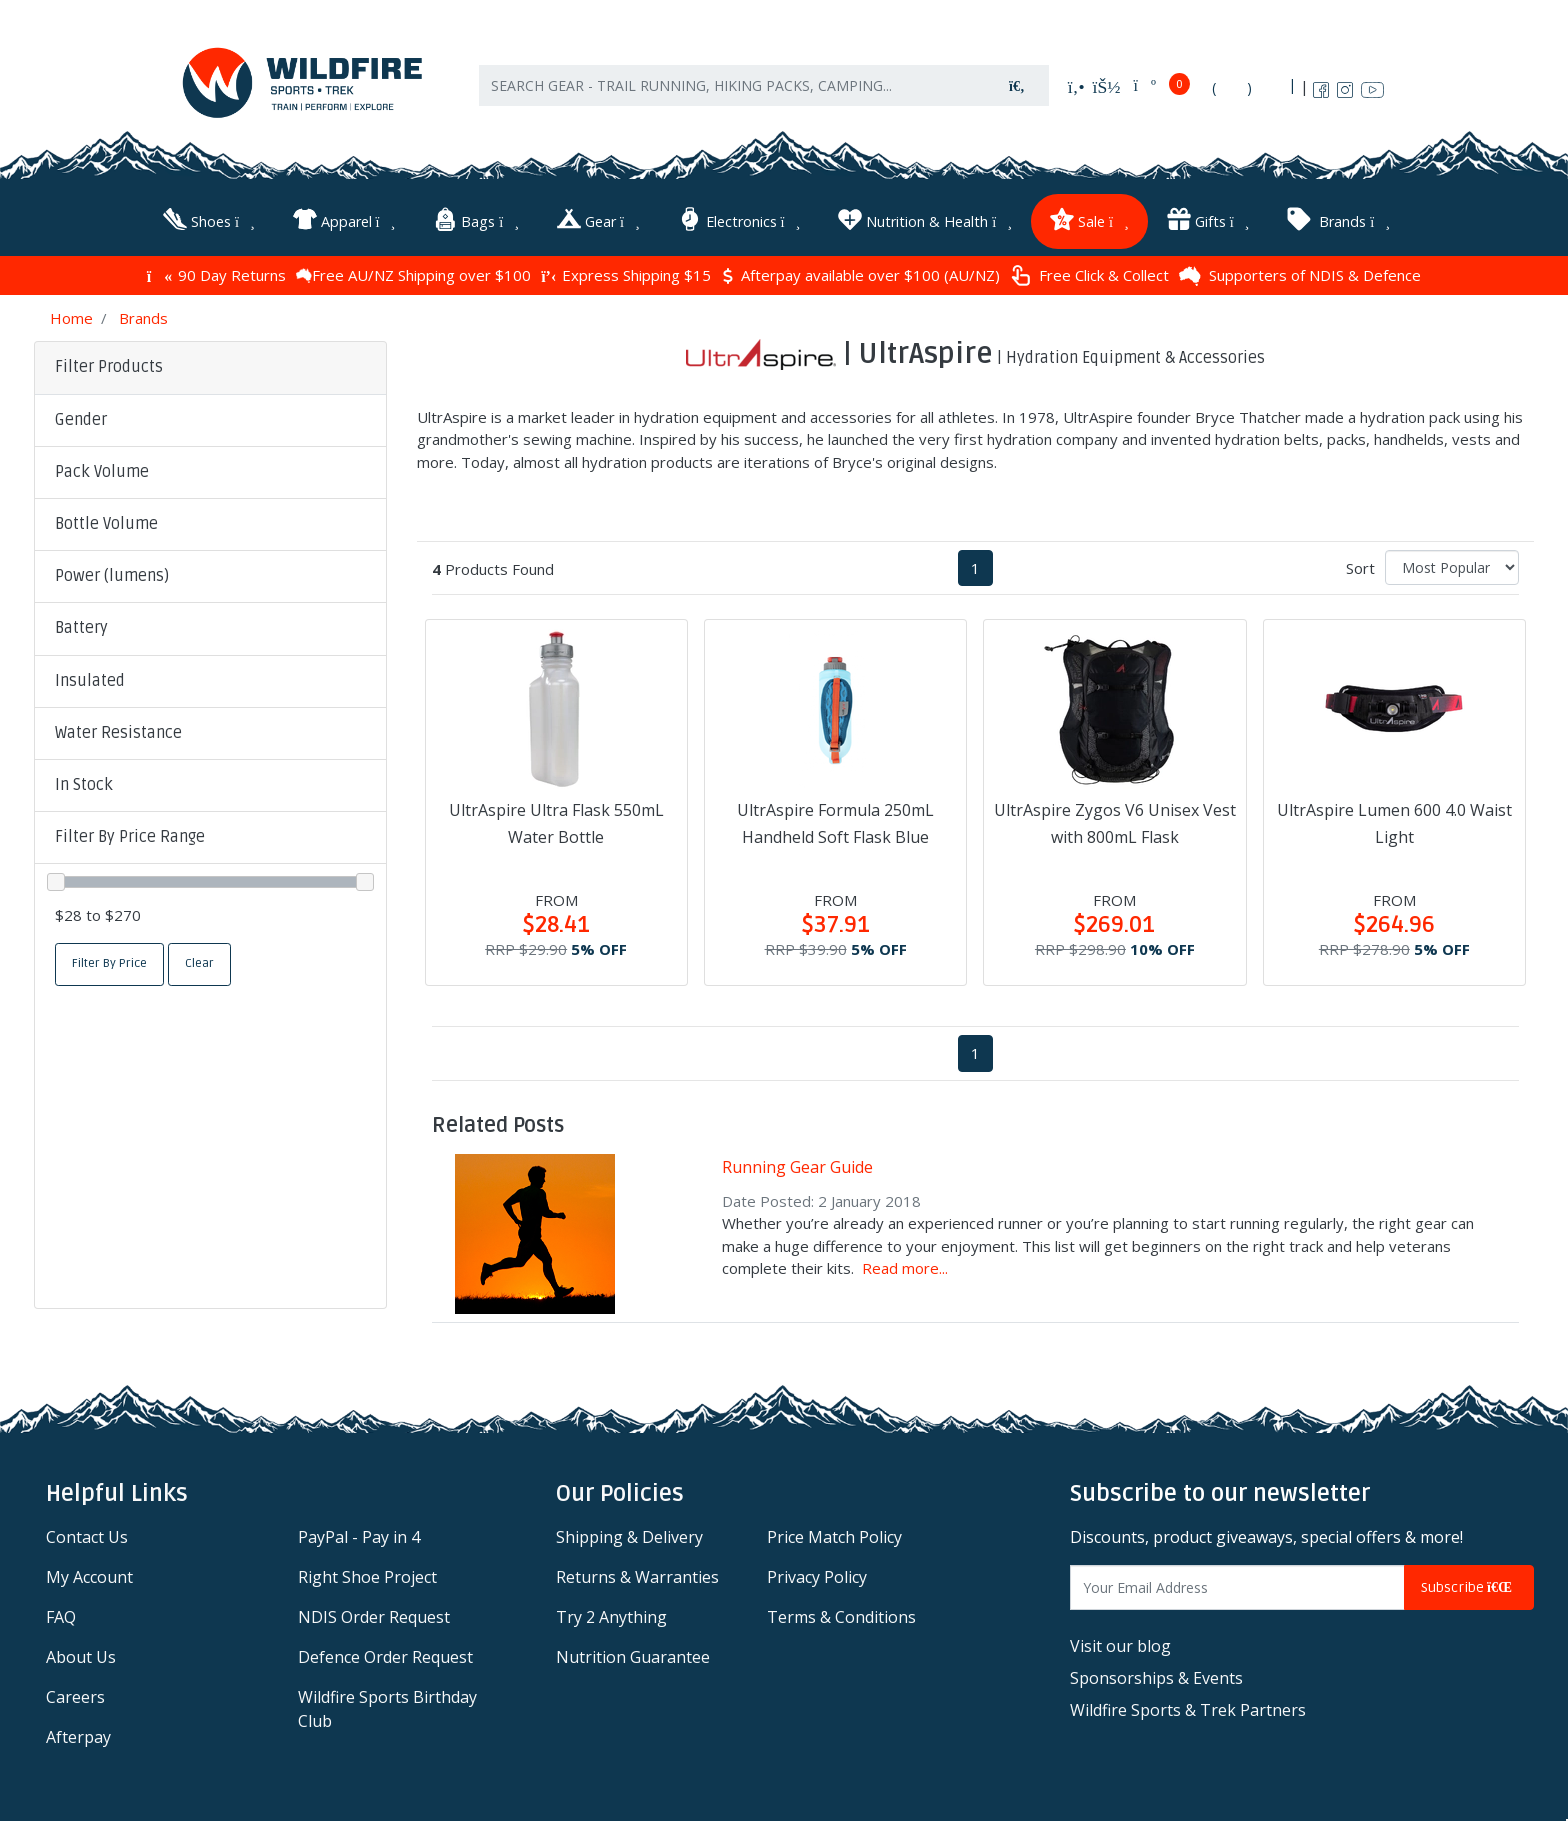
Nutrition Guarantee (633, 1654)
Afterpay (78, 1734)
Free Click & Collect (1089, 273)
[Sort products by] (1452, 564)
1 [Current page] (975, 565)
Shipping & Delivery (629, 1534)
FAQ (61, 1614)
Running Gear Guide (797, 1165)
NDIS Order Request (374, 1614)
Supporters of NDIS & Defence (1300, 273)
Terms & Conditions (841, 1614)
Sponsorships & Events (1156, 1675)
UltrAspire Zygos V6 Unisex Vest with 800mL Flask (1115, 820)
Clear (199, 960)
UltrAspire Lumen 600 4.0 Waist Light (1394, 820)
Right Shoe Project (367, 1574)
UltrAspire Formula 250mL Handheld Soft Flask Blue (835, 820)
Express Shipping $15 (626, 273)
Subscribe (1469, 1584)
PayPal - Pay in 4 (359, 1534)
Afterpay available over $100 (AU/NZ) (860, 273)
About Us (81, 1654)
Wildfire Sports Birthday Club (387, 1706)
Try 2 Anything (611, 1614)
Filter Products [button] (109, 365)
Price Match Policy (834, 1534)
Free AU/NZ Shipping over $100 (413, 273)
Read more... (905, 1265)
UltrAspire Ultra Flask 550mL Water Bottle (556, 820)
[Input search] (733, 90)
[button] (210, 418)
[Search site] (1017, 90)
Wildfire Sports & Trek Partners (1188, 1707)
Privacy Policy (817, 1574)
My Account (89, 1574)
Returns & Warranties (637, 1574)
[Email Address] (1237, 1584)
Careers (75, 1694)
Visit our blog (1120, 1643)
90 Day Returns (216, 273)
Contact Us (87, 1534)
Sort (1360, 565)
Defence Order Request (385, 1654)
